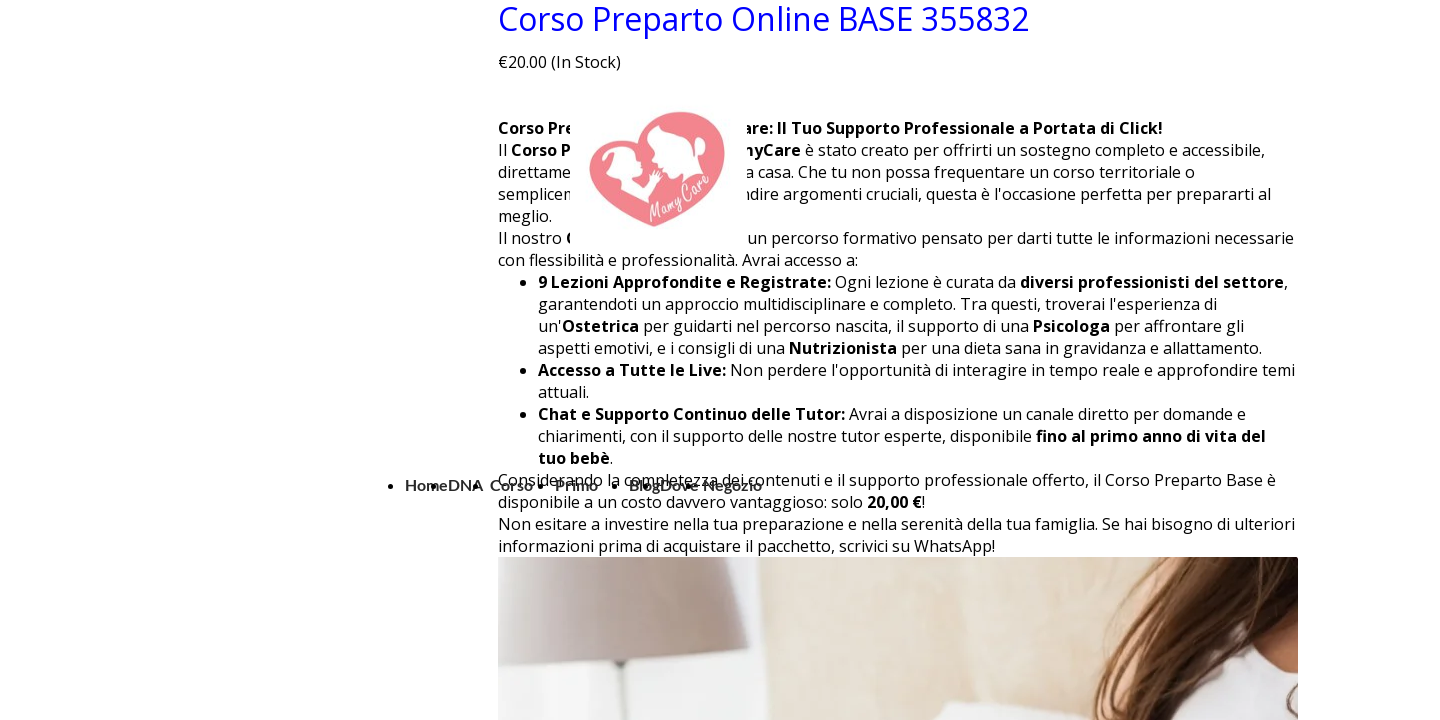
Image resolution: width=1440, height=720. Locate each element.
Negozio (732, 484)
